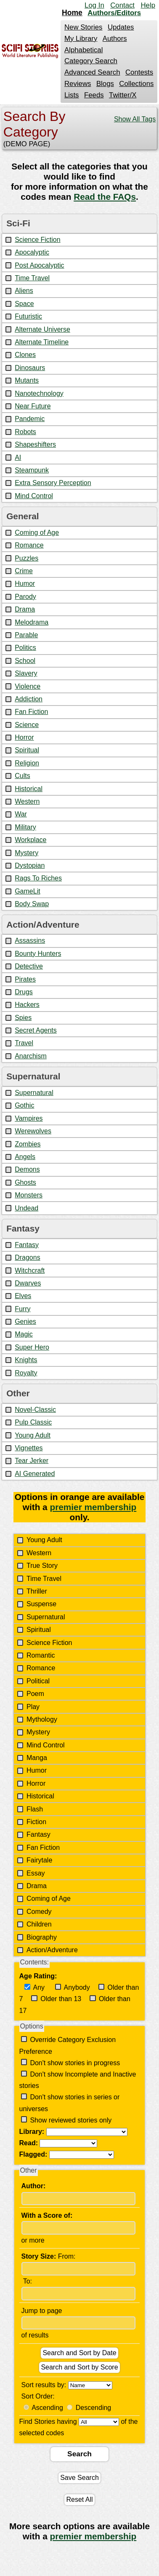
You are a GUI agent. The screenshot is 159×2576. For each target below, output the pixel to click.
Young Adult (32, 1435)
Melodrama (31, 622)
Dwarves (28, 1283)
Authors (115, 39)
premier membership (93, 1507)
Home (72, 12)
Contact (122, 5)
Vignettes (28, 1448)
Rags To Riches (38, 878)
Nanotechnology (39, 393)
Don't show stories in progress (74, 2062)
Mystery (26, 852)
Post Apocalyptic (39, 265)
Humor (25, 583)
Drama (25, 609)
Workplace (30, 839)
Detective (29, 966)
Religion (27, 763)
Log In (94, 5)
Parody (25, 596)
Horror (24, 737)
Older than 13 (60, 1998)
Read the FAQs (105, 196)
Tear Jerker (31, 1460)
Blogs (105, 84)
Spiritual (27, 750)
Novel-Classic (35, 1409)
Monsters (28, 1195)
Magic (24, 1334)
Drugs (24, 992)
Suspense (41, 1603)
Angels (25, 1156)
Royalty (26, 1373)
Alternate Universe (42, 329)
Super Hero (32, 1347)
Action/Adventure (52, 1949)
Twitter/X (122, 95)
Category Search (90, 61)
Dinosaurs (30, 367)
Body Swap (32, 903)
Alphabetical (83, 50)
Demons (27, 1169)
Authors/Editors (114, 13)
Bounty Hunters (38, 953)
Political (38, 1681)
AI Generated (35, 1473)
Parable (26, 635)
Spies (23, 1017)
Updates (121, 27)
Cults (22, 775)
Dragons (27, 1257)
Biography (41, 1937)
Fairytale (39, 1860)
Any (38, 1987)
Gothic (24, 1105)
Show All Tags (135, 119)
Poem (35, 1693)
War (21, 814)
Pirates (25, 979)
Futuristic (28, 316)
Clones (25, 354)
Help (147, 5)
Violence (27, 686)
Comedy (39, 1911)
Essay (35, 1873)
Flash (34, 1809)
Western (27, 801)
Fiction (36, 1821)
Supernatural (34, 1092)
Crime (24, 570)
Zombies (27, 1144)
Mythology (41, 1719)
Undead (26, 1208)
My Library (80, 39)
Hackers (27, 1004)
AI (18, 457)
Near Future (32, 406)
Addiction (28, 699)
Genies (25, 1321)
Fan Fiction (31, 711)
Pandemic (30, 418)
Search (79, 2462)
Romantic (40, 1655)
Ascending (47, 2416)
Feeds (94, 95)
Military (25, 827)
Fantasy (27, 1244)
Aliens (24, 290)
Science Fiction (38, 239)
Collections (136, 84)
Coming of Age (37, 532)
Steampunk (32, 470)
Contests (139, 72)
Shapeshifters (35, 444)
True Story (42, 1565)
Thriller (36, 1591)
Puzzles (26, 558)
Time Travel (32, 278)
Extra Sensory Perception (53, 482)
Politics (25, 647)
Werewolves (33, 1131)
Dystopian (30, 865)
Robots (25, 431)
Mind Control (34, 495)
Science (27, 724)
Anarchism (31, 1056)
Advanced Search (92, 72)
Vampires (28, 1118)
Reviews (77, 84)
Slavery (26, 673)
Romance (29, 545)
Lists (71, 95)
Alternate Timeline (42, 342)
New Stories (83, 27)
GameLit (27, 891)
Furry (22, 1308)
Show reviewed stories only (69, 2120)
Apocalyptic (32, 252)
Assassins (30, 940)
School (25, 660)
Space (24, 303)
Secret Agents (36, 1030)
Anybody (76, 1987)
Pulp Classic (33, 1422)
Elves (23, 1295)
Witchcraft (30, 1270)
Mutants (27, 380)
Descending (93, 2416)
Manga (36, 1757)
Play (33, 1706)
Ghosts (25, 1182)
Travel (24, 1042)
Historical (28, 788)
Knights (26, 1359)
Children (39, 1924)
